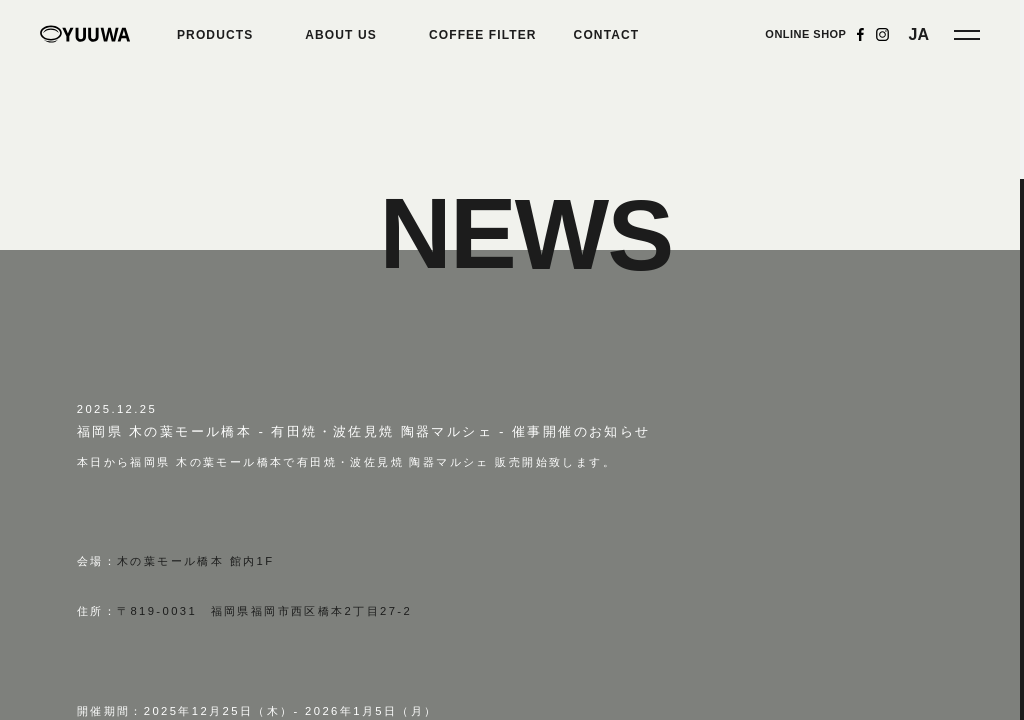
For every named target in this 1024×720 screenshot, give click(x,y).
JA (919, 34)
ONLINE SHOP (805, 34)
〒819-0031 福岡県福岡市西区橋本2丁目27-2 (264, 611)
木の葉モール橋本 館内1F (195, 561)
